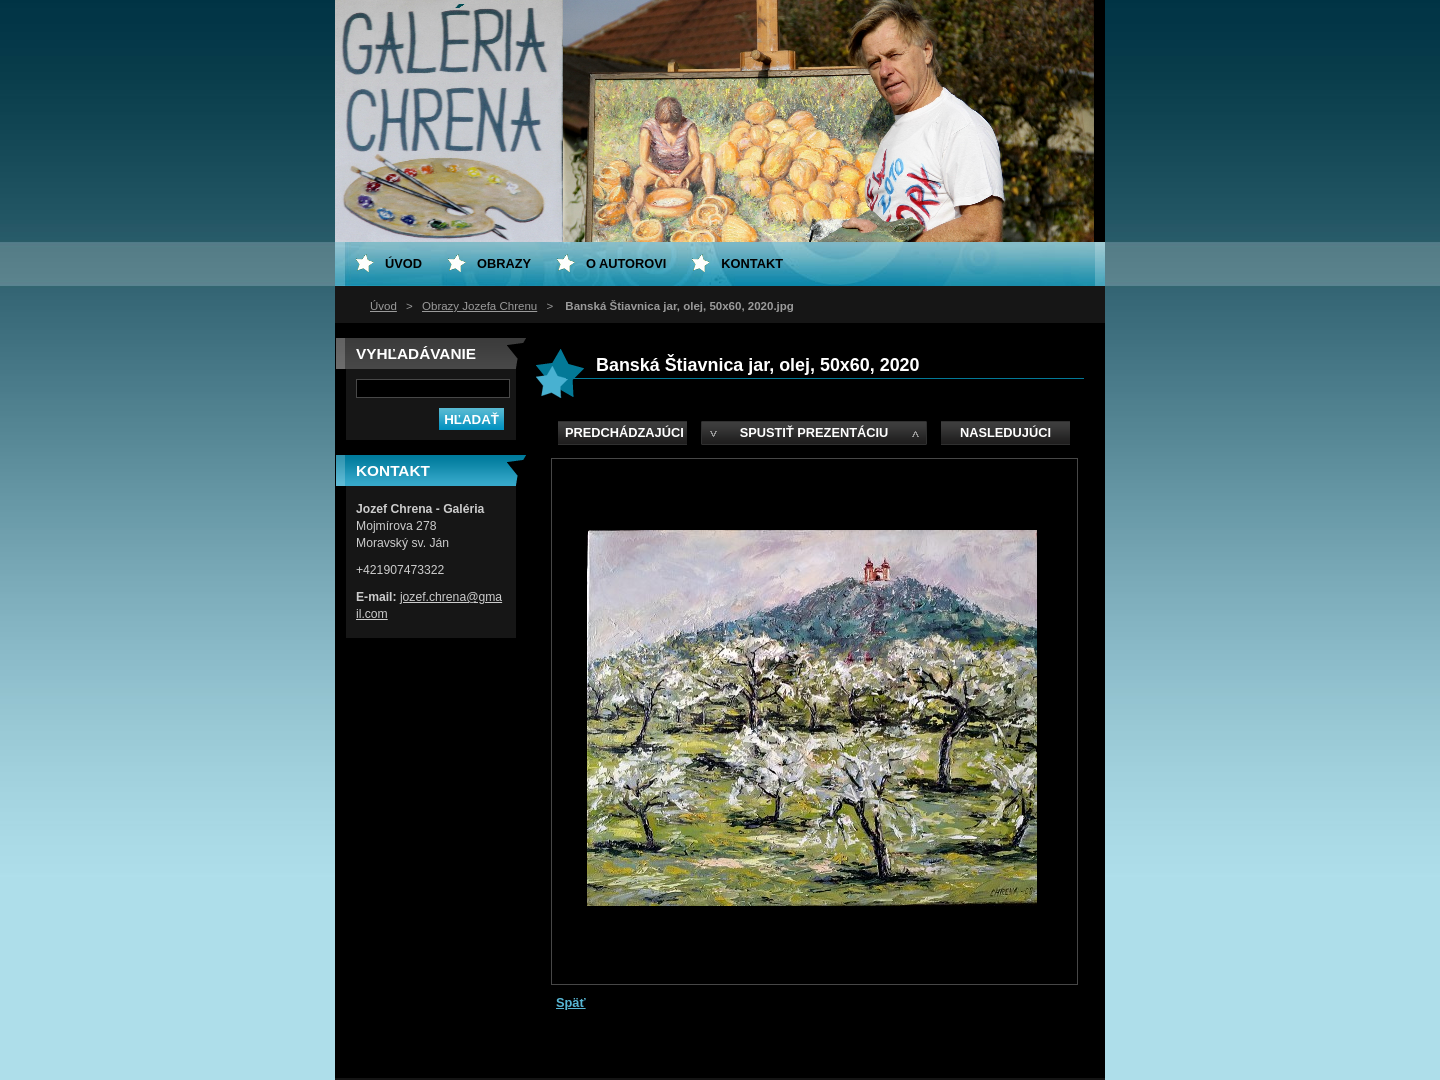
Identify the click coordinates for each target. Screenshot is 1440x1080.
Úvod (383, 306)
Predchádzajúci (624, 432)
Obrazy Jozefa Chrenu (479, 306)
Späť (571, 1002)
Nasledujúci (1005, 432)
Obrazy (504, 263)
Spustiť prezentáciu (814, 432)
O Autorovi (626, 263)
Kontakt (752, 263)
